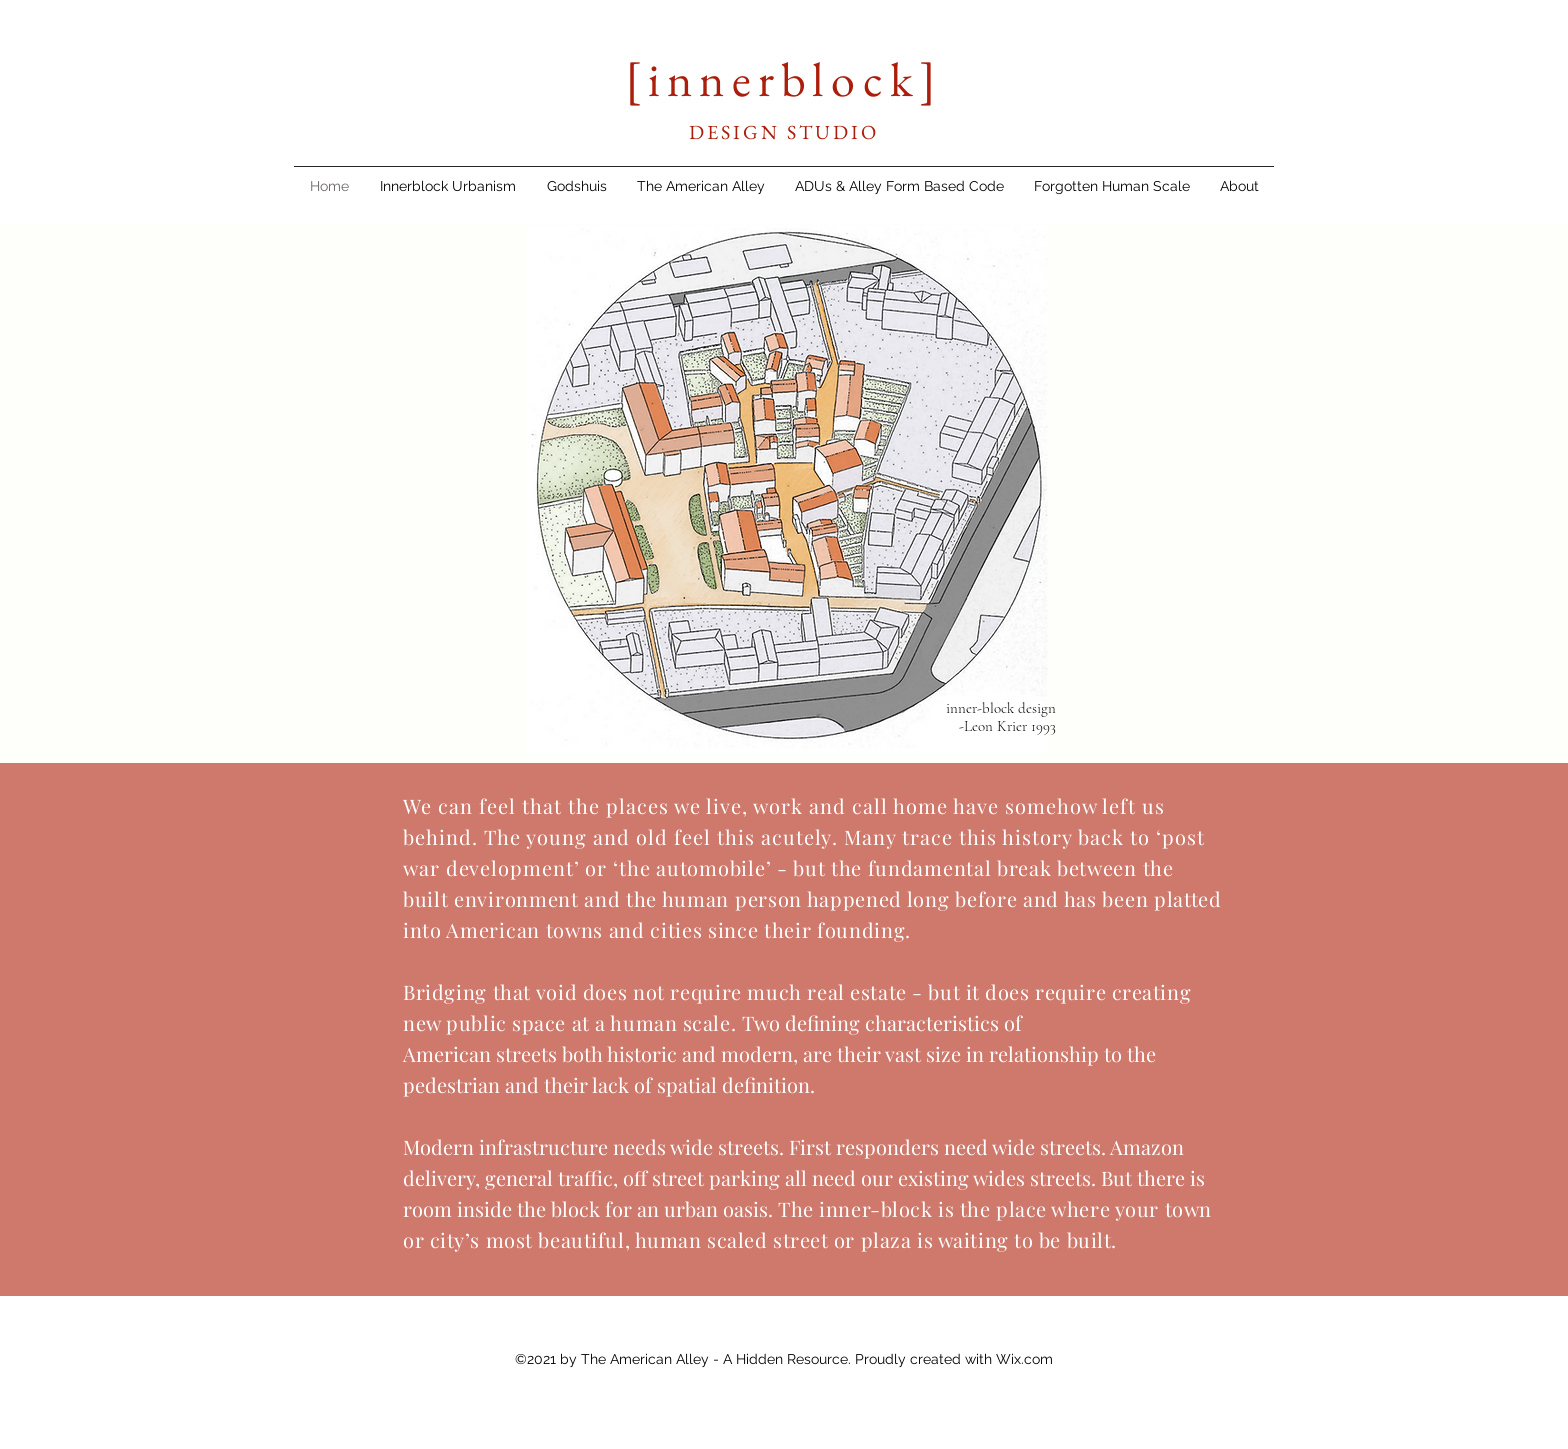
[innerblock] (784, 79)
